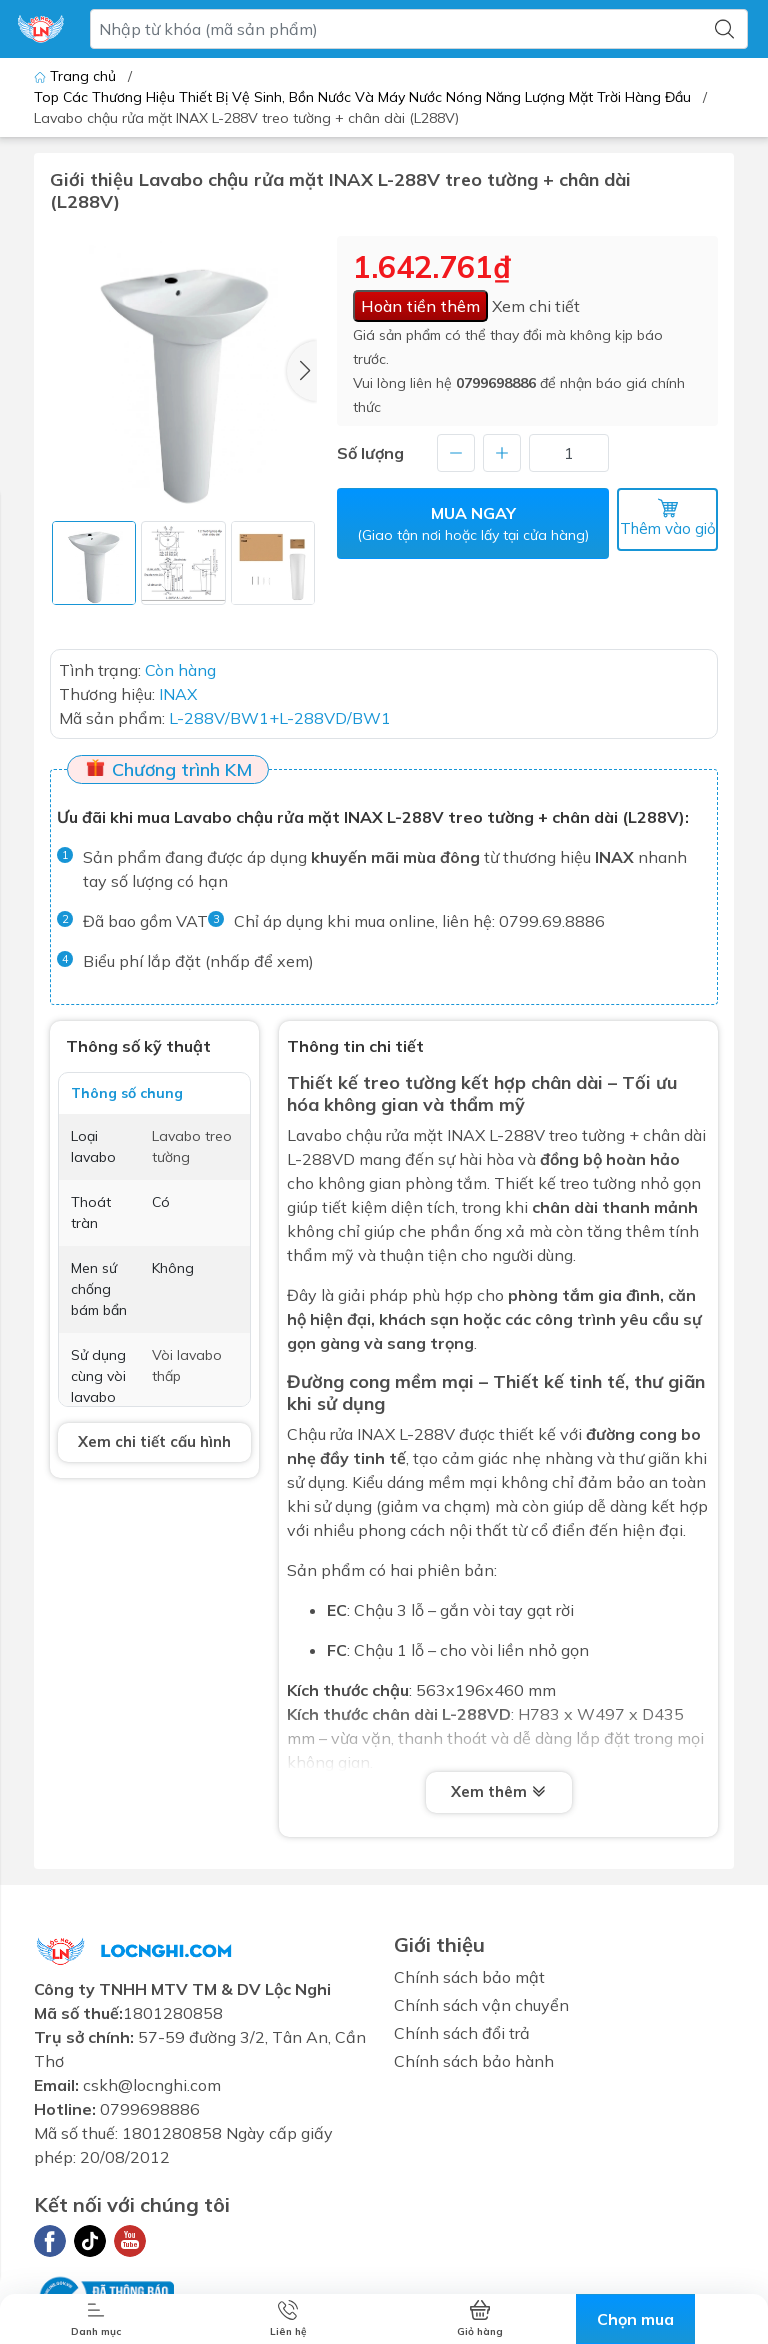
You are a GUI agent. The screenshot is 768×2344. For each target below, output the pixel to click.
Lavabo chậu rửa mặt (365, 1133)
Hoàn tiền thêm (420, 306)
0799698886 (496, 383)
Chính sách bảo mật (469, 1975)
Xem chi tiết (536, 306)
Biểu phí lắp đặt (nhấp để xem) (198, 959)
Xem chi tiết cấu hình (154, 1439)
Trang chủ (77, 76)
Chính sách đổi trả (462, 2031)
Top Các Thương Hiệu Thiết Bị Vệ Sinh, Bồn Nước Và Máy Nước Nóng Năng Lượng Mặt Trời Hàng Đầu (362, 97)
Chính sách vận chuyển (481, 2003)
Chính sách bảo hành (474, 2059)
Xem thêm (499, 1789)
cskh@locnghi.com (152, 2083)
